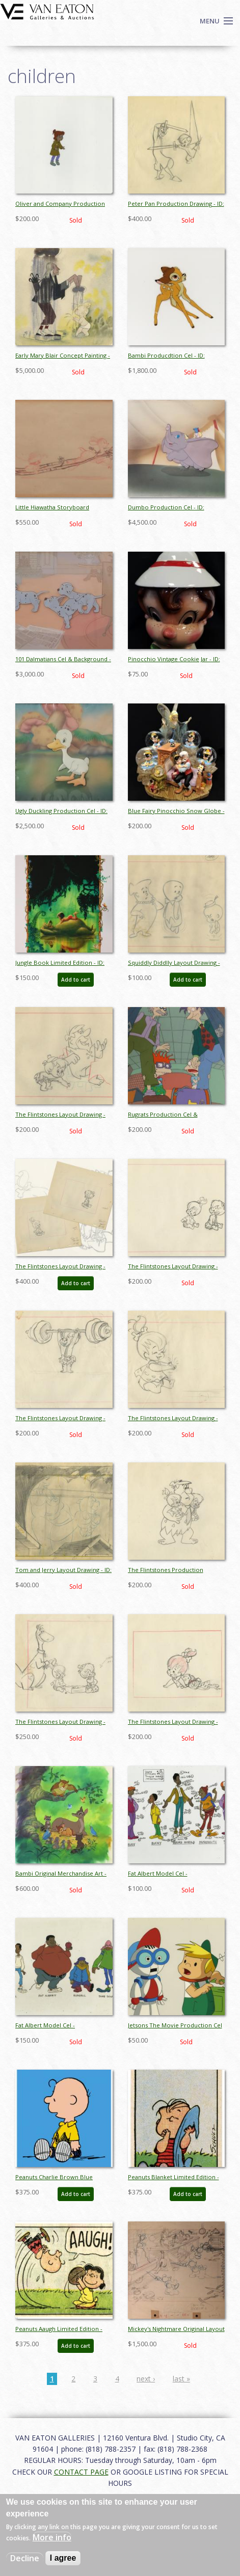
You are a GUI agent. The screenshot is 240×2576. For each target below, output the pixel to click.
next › (146, 2378)
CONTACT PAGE (81, 2472)
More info (52, 2537)
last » (181, 2378)
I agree (63, 2558)
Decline (24, 2558)
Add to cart (75, 979)
